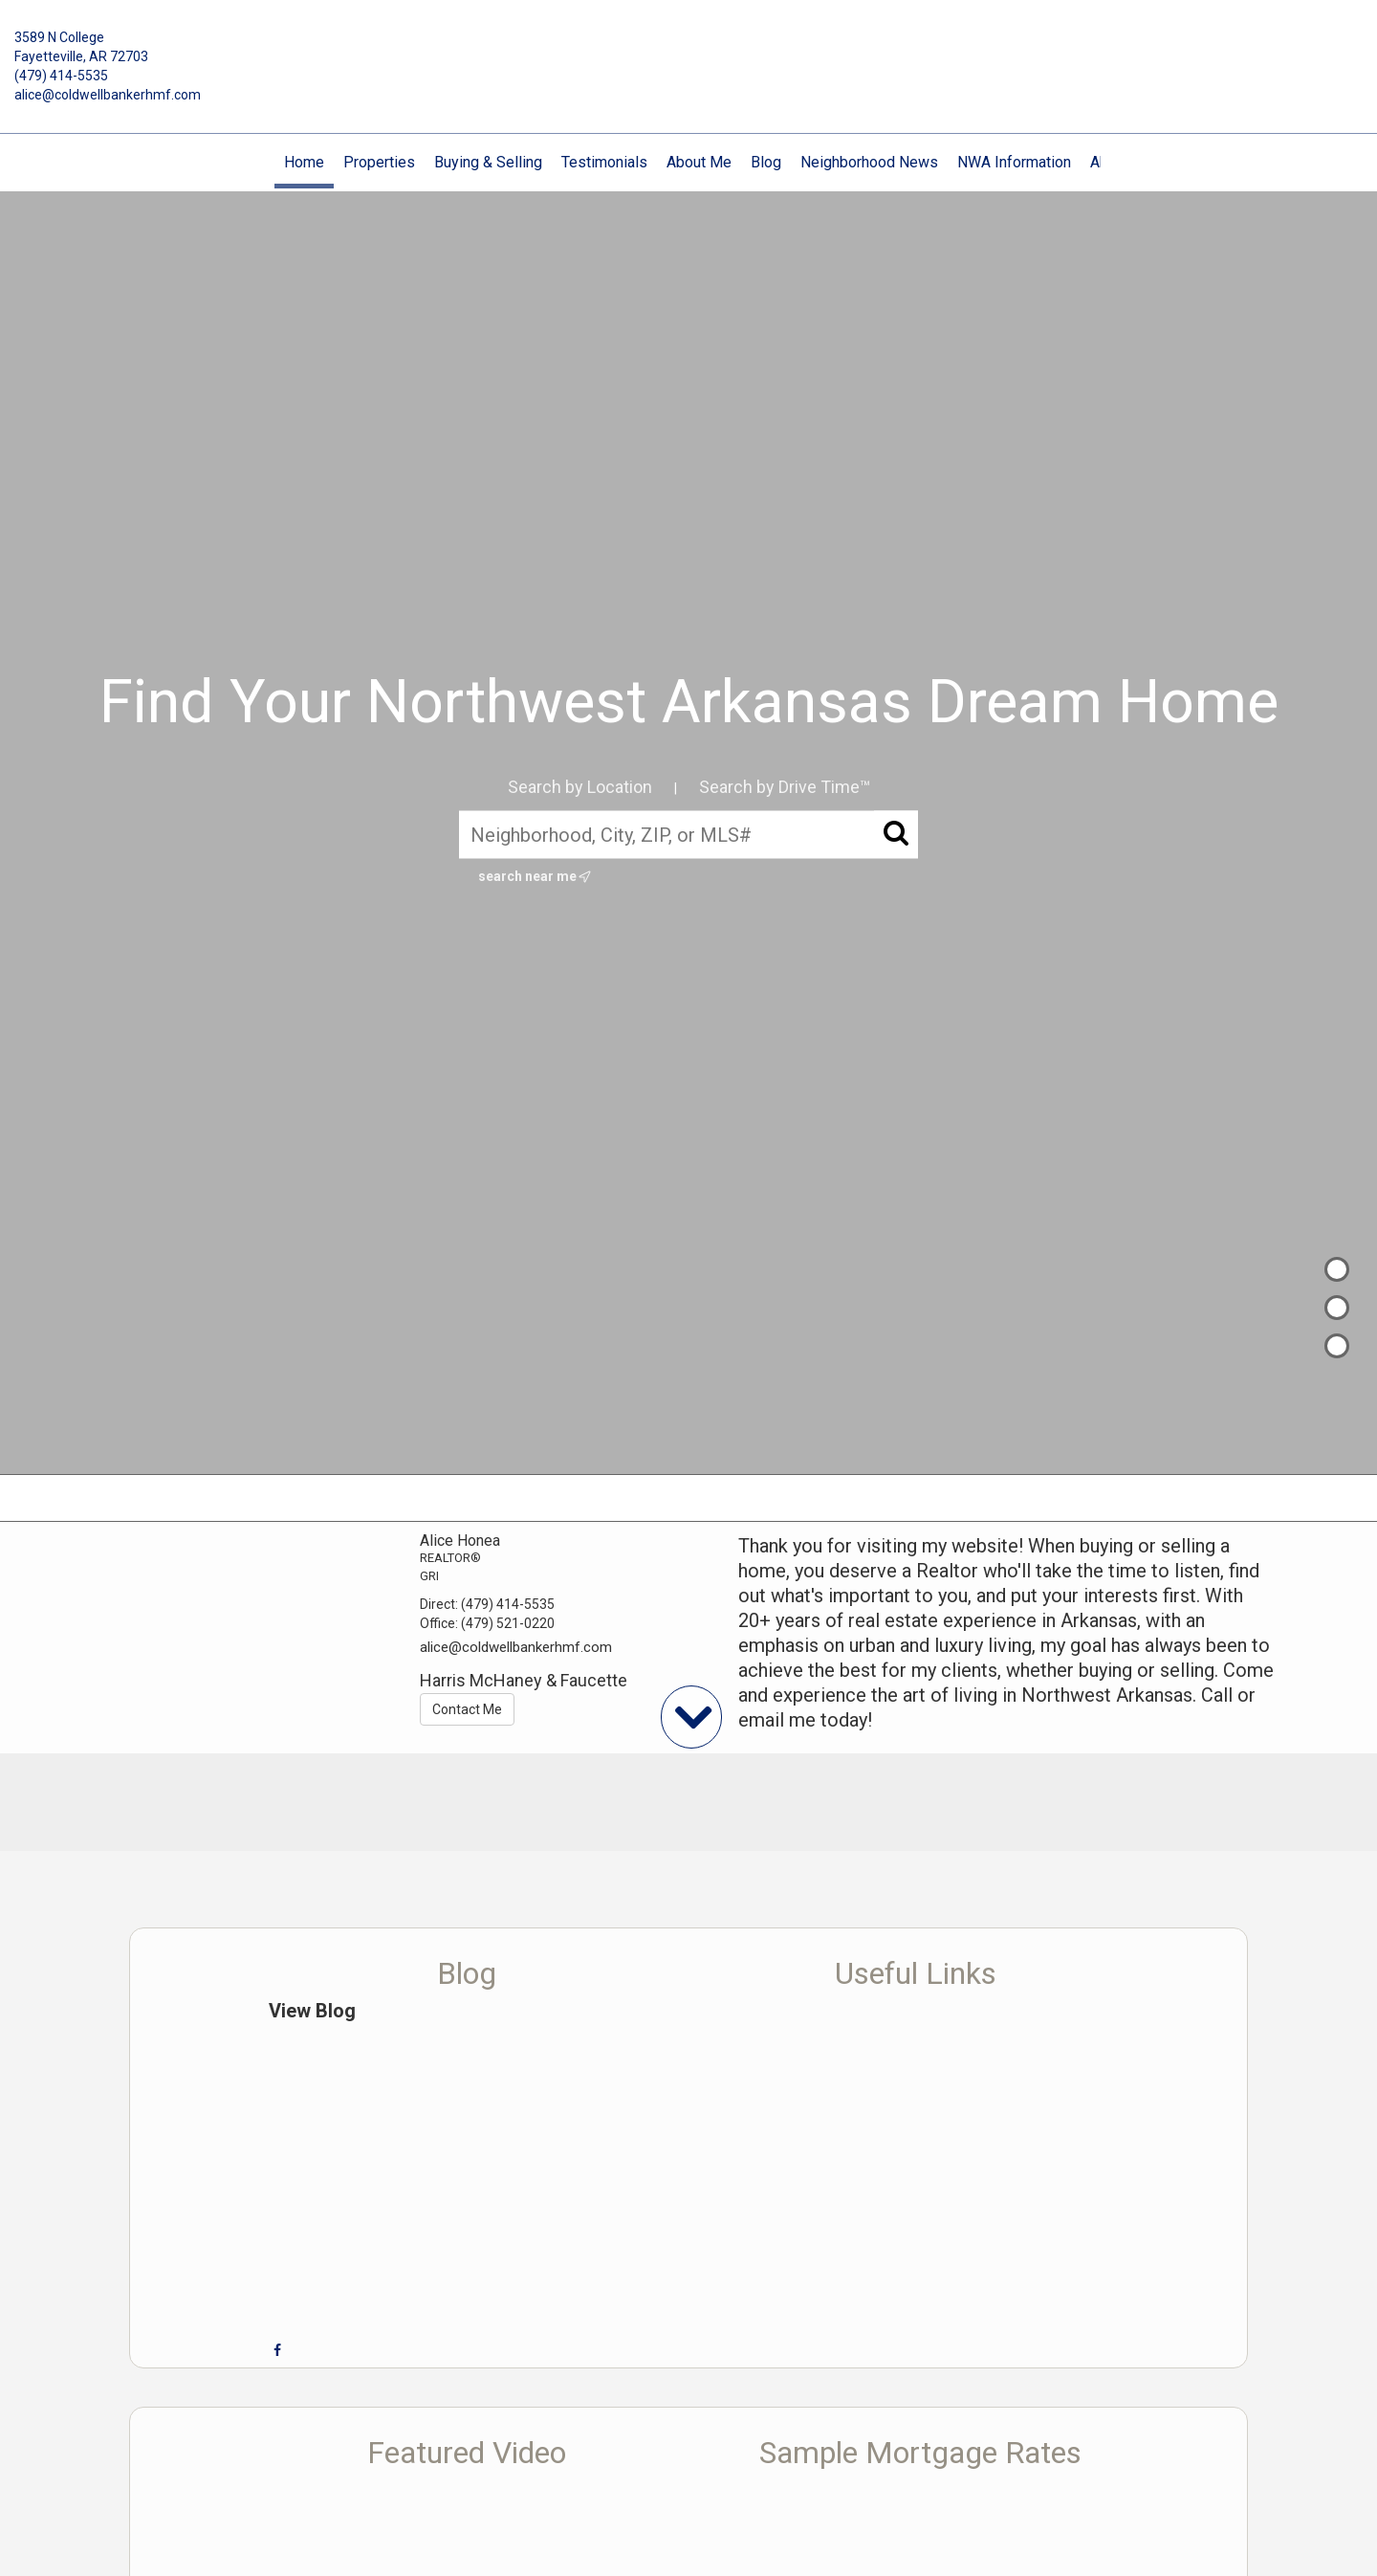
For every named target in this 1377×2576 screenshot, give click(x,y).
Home (304, 162)
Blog (766, 162)
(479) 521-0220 (508, 1623)
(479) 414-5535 (61, 75)
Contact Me (467, 1709)
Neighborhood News (869, 162)
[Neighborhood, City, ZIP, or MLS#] (688, 834)
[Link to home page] (688, 51)
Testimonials (604, 162)
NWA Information (1014, 162)
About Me (699, 162)
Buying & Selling (488, 162)
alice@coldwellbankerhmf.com (107, 94)
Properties (379, 162)
